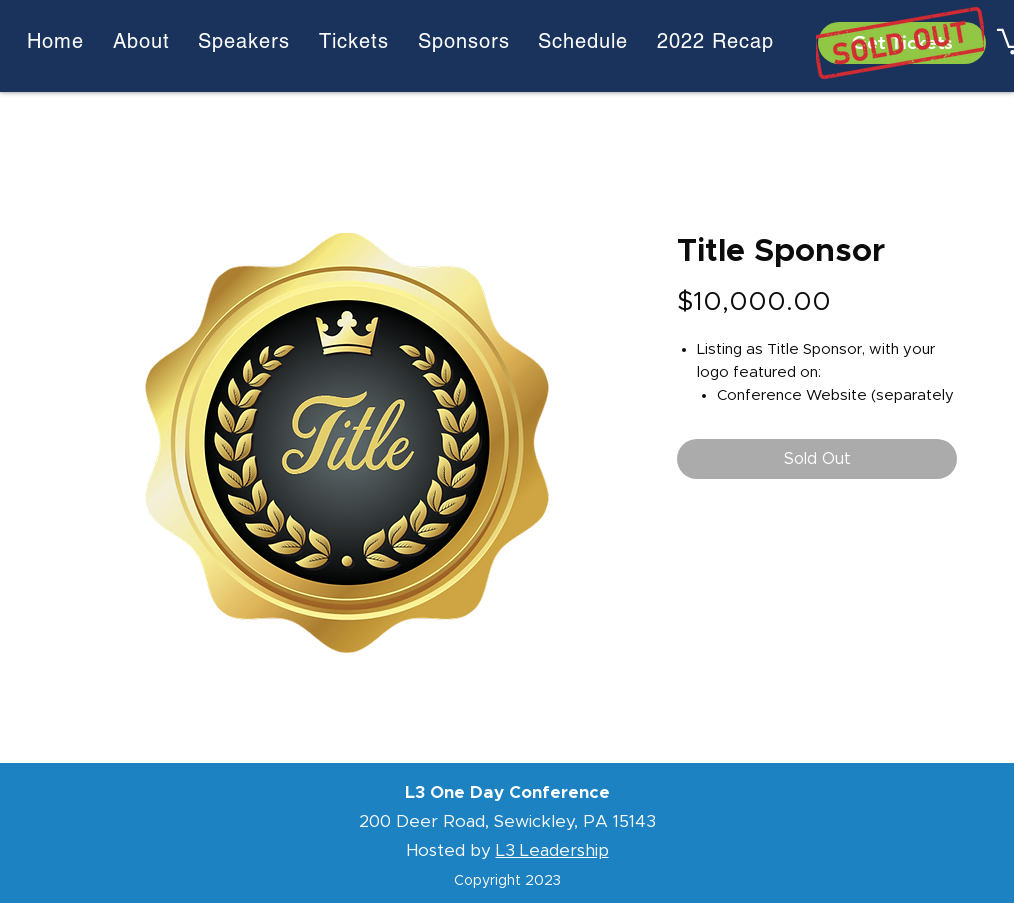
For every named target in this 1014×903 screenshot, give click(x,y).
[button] (715, 41)
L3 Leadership (552, 850)
